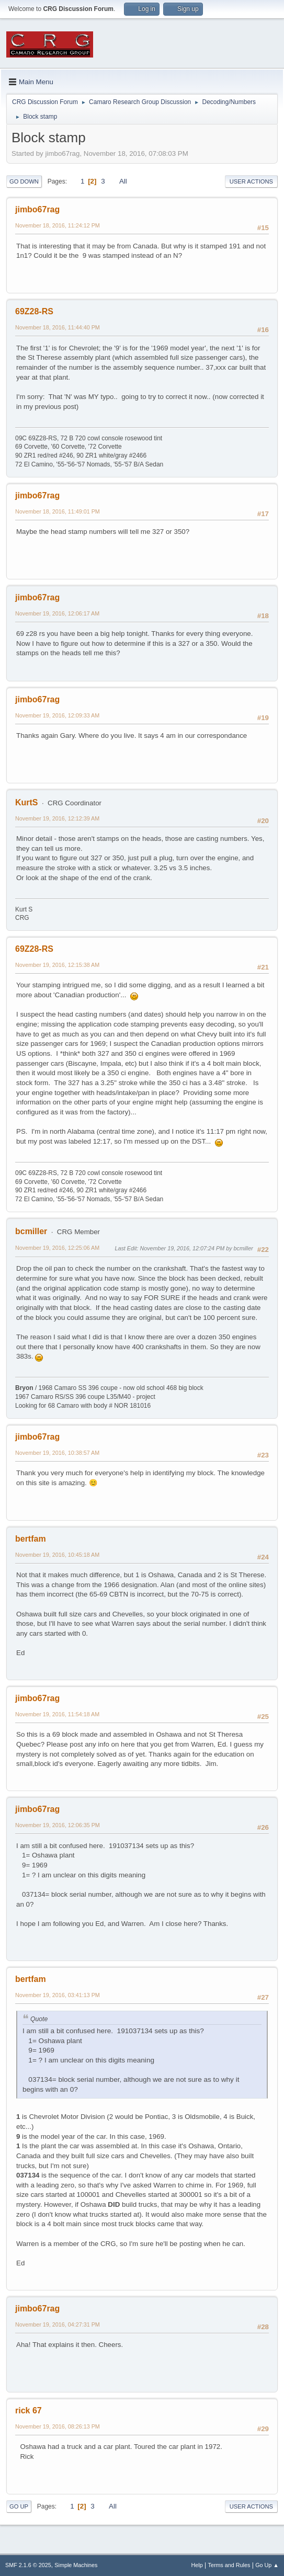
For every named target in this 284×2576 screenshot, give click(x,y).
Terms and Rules (229, 2565)
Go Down (24, 181)
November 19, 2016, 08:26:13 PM (57, 2426)
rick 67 (28, 2410)
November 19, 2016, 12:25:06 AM (57, 1248)
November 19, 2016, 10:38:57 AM (57, 1453)
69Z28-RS (34, 311)
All (123, 181)
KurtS (26, 802)
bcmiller (31, 1231)
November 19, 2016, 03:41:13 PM (57, 1995)
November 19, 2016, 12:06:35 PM (57, 1825)
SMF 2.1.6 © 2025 (28, 2565)
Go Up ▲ (267, 2565)
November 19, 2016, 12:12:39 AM (57, 818)
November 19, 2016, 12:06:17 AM (57, 613)
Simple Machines (75, 2565)
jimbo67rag (37, 209)
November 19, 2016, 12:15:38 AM (57, 965)
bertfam (30, 1538)
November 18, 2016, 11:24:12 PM (57, 225)
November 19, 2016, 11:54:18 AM (57, 1714)
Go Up (18, 2506)
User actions (251, 181)
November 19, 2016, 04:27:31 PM (57, 2324)
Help (197, 2565)
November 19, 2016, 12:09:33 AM (57, 715)
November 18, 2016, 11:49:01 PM (57, 511)
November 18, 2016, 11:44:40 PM (57, 327)
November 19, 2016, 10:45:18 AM (57, 1555)
